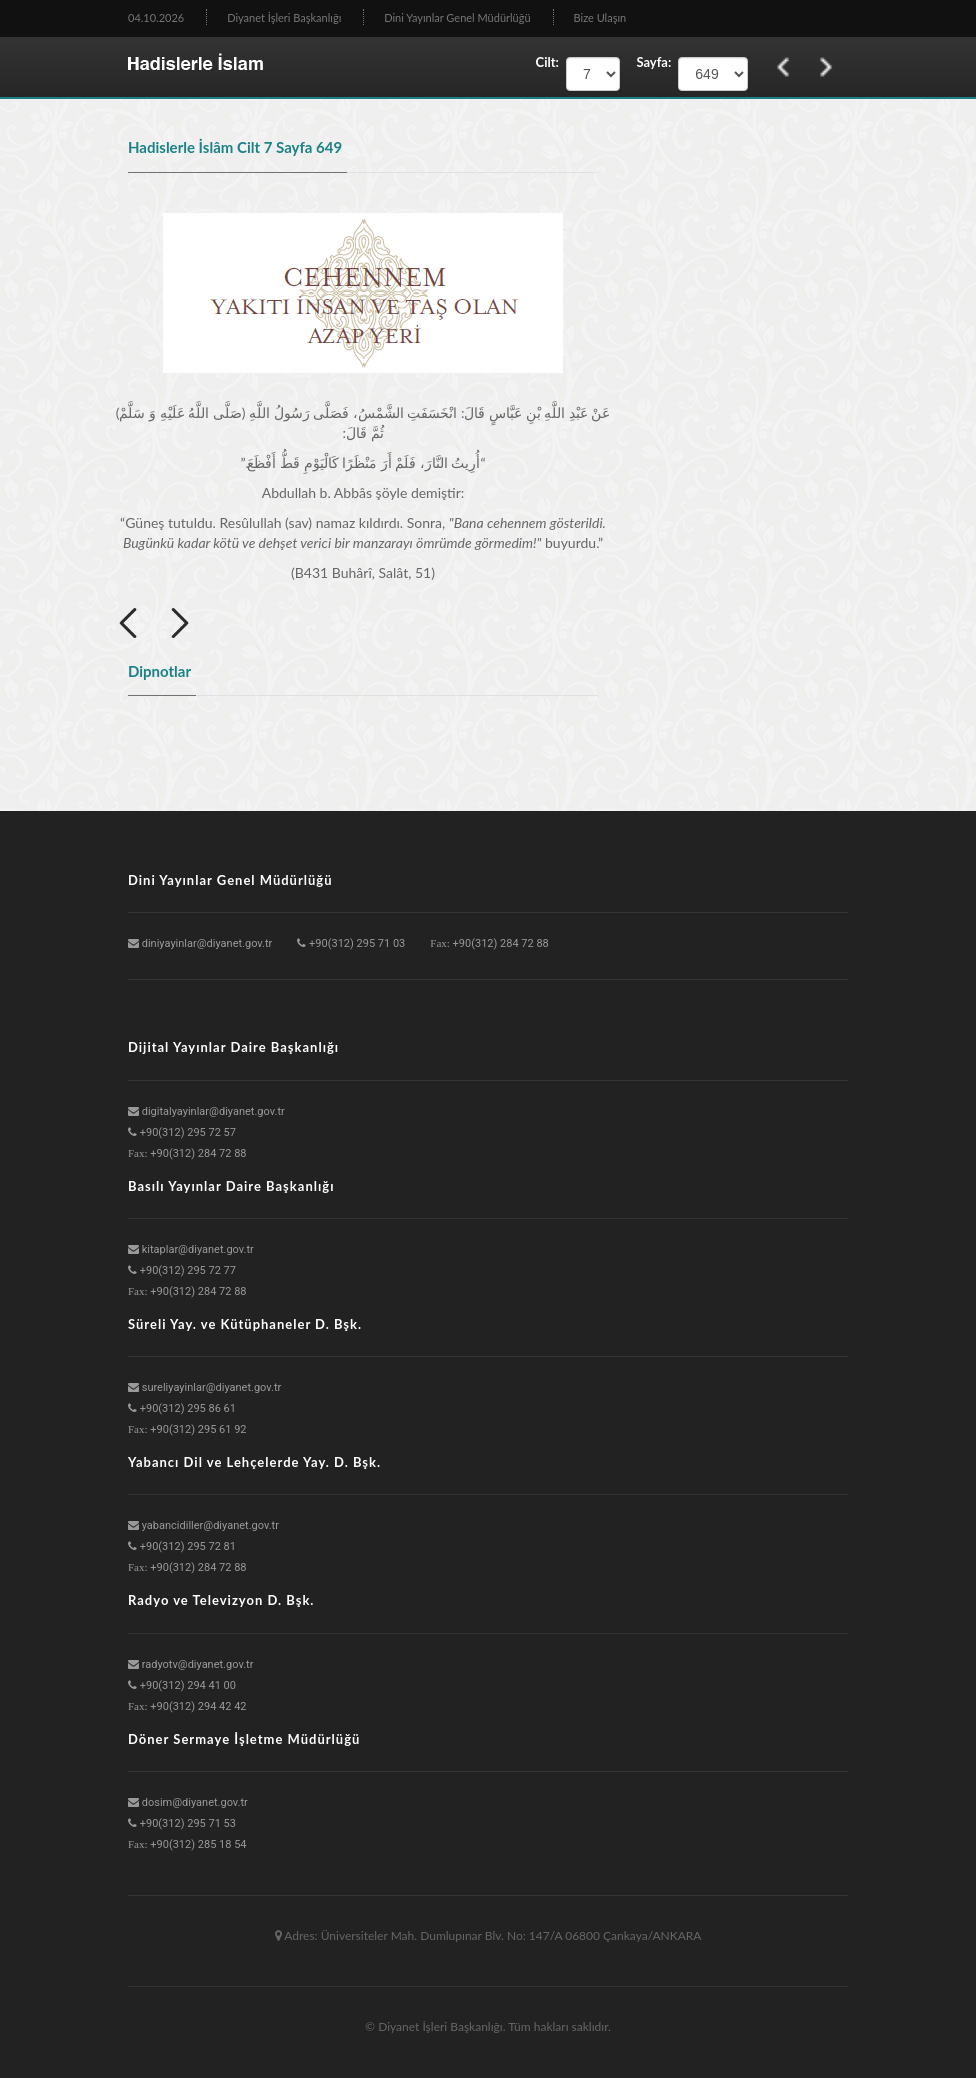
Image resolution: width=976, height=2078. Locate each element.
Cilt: (547, 62)
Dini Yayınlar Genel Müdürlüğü (457, 17)
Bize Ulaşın (600, 17)
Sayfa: (649, 62)
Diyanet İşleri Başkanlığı (284, 17)
